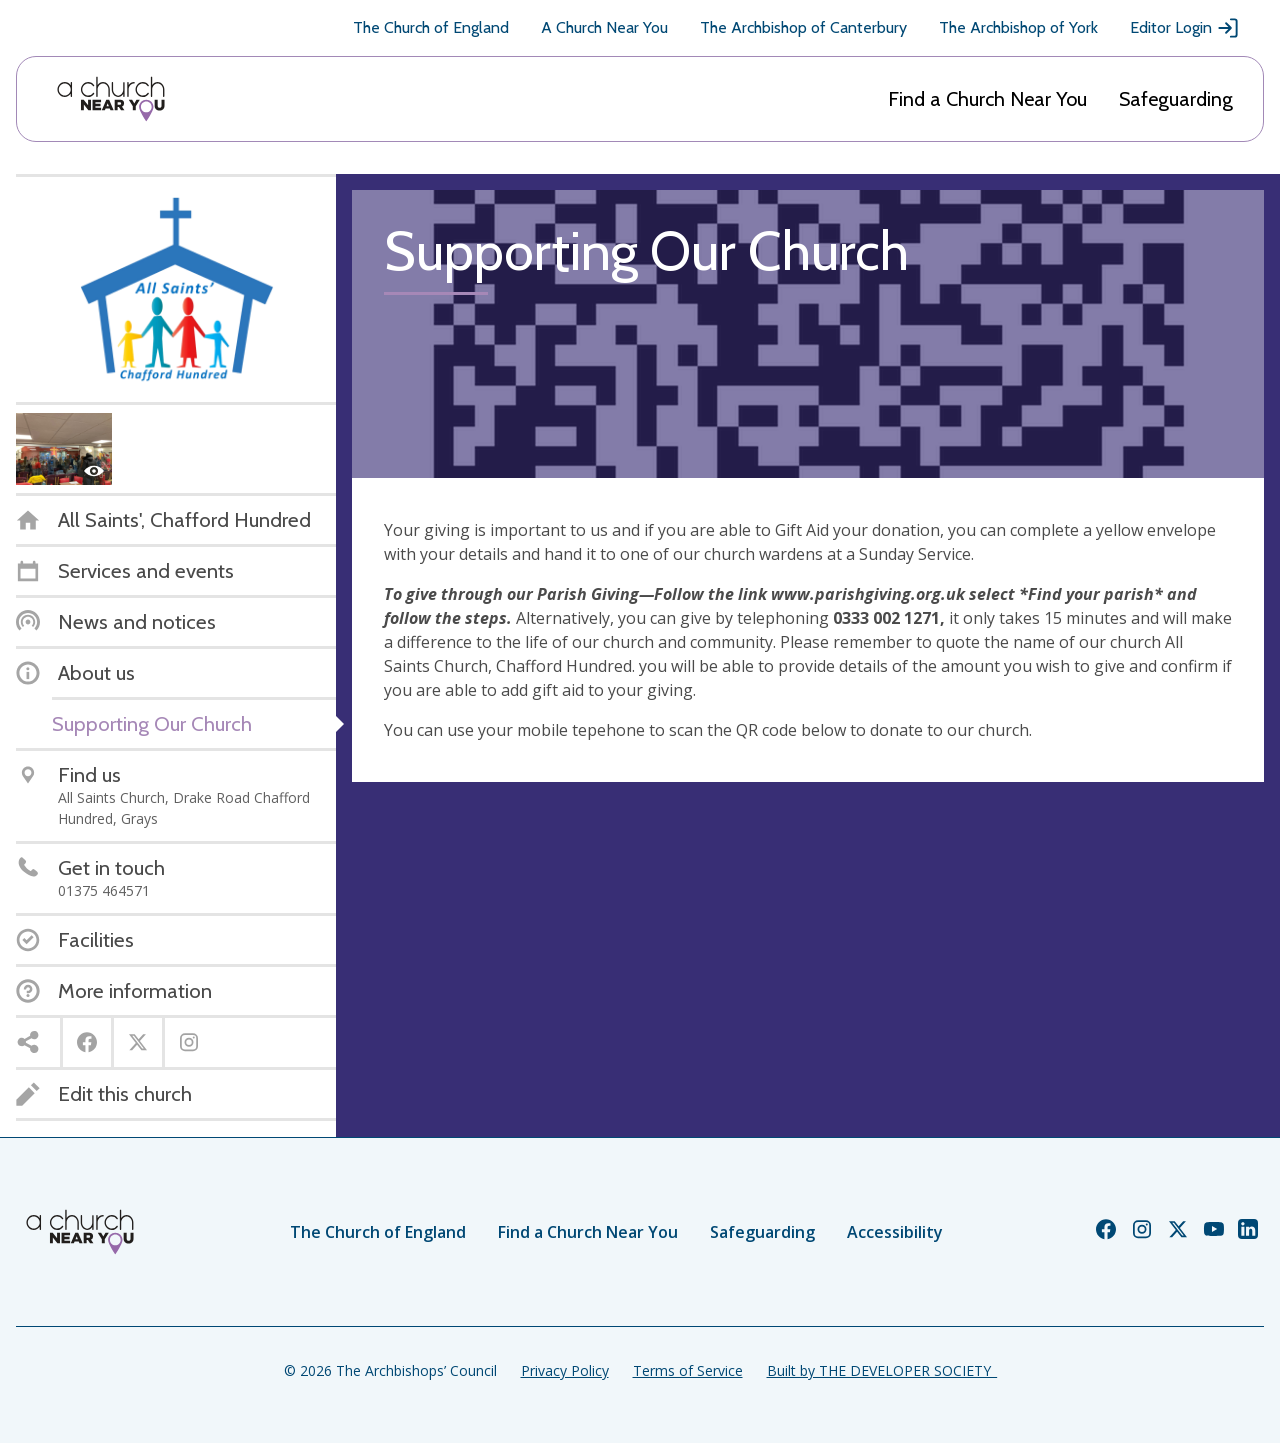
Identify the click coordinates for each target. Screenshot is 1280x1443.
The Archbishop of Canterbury (803, 27)
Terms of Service (688, 1370)
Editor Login (1185, 28)
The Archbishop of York (1018, 27)
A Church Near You (604, 27)
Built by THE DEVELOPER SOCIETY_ (882, 1370)
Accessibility (895, 1232)
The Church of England (431, 27)
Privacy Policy (565, 1370)
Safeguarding (1176, 99)
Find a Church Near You (987, 99)
